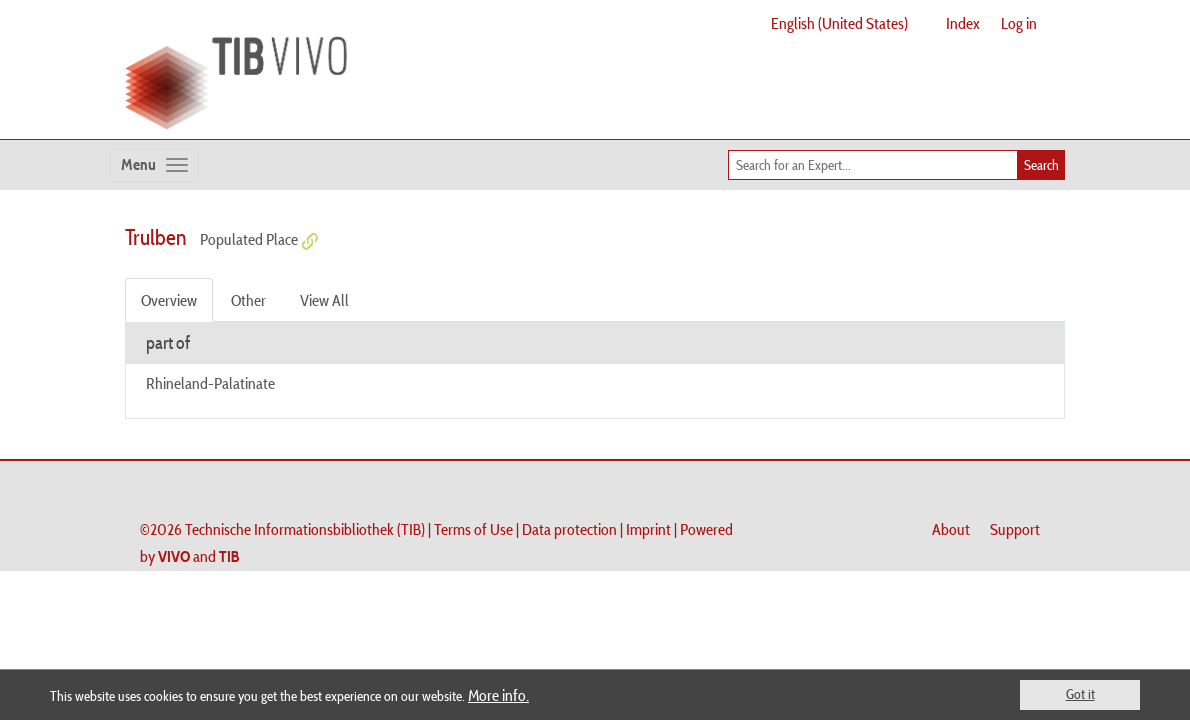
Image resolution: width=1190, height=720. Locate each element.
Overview (169, 300)
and (199, 556)
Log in (1019, 23)
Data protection (569, 529)
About (951, 529)
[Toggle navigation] (154, 165)
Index (963, 23)
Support (1015, 529)
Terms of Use (473, 529)
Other (248, 300)
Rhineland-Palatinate (210, 383)
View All (324, 300)
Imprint (648, 529)
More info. (498, 695)
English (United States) (839, 23)
